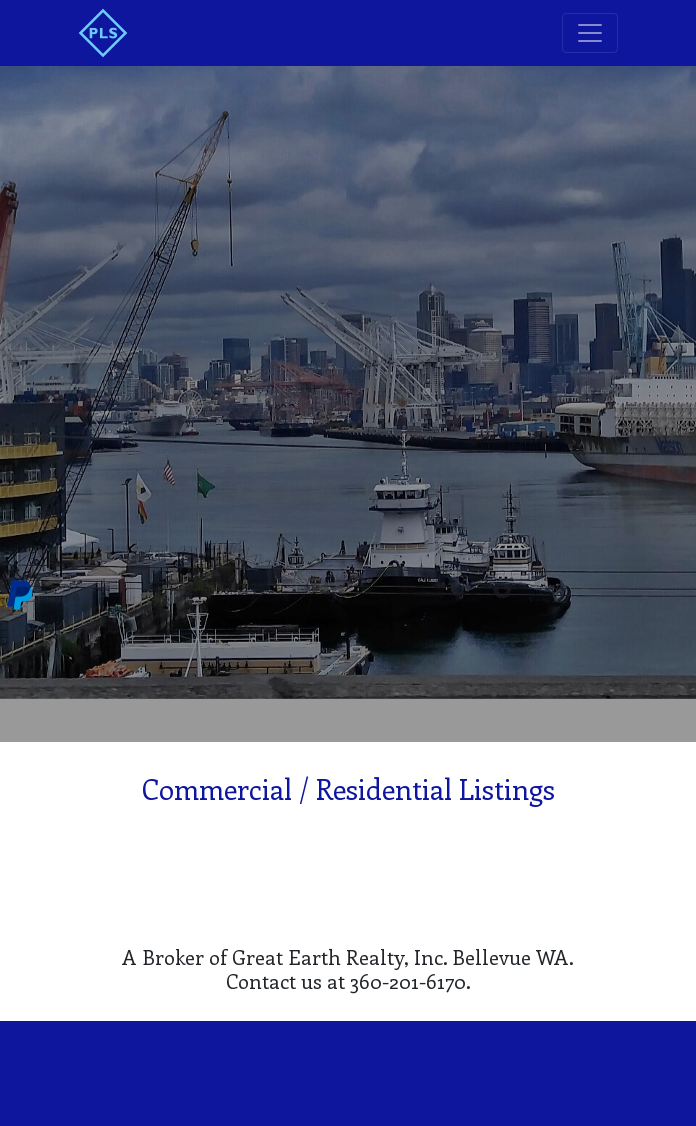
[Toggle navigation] (590, 33)
